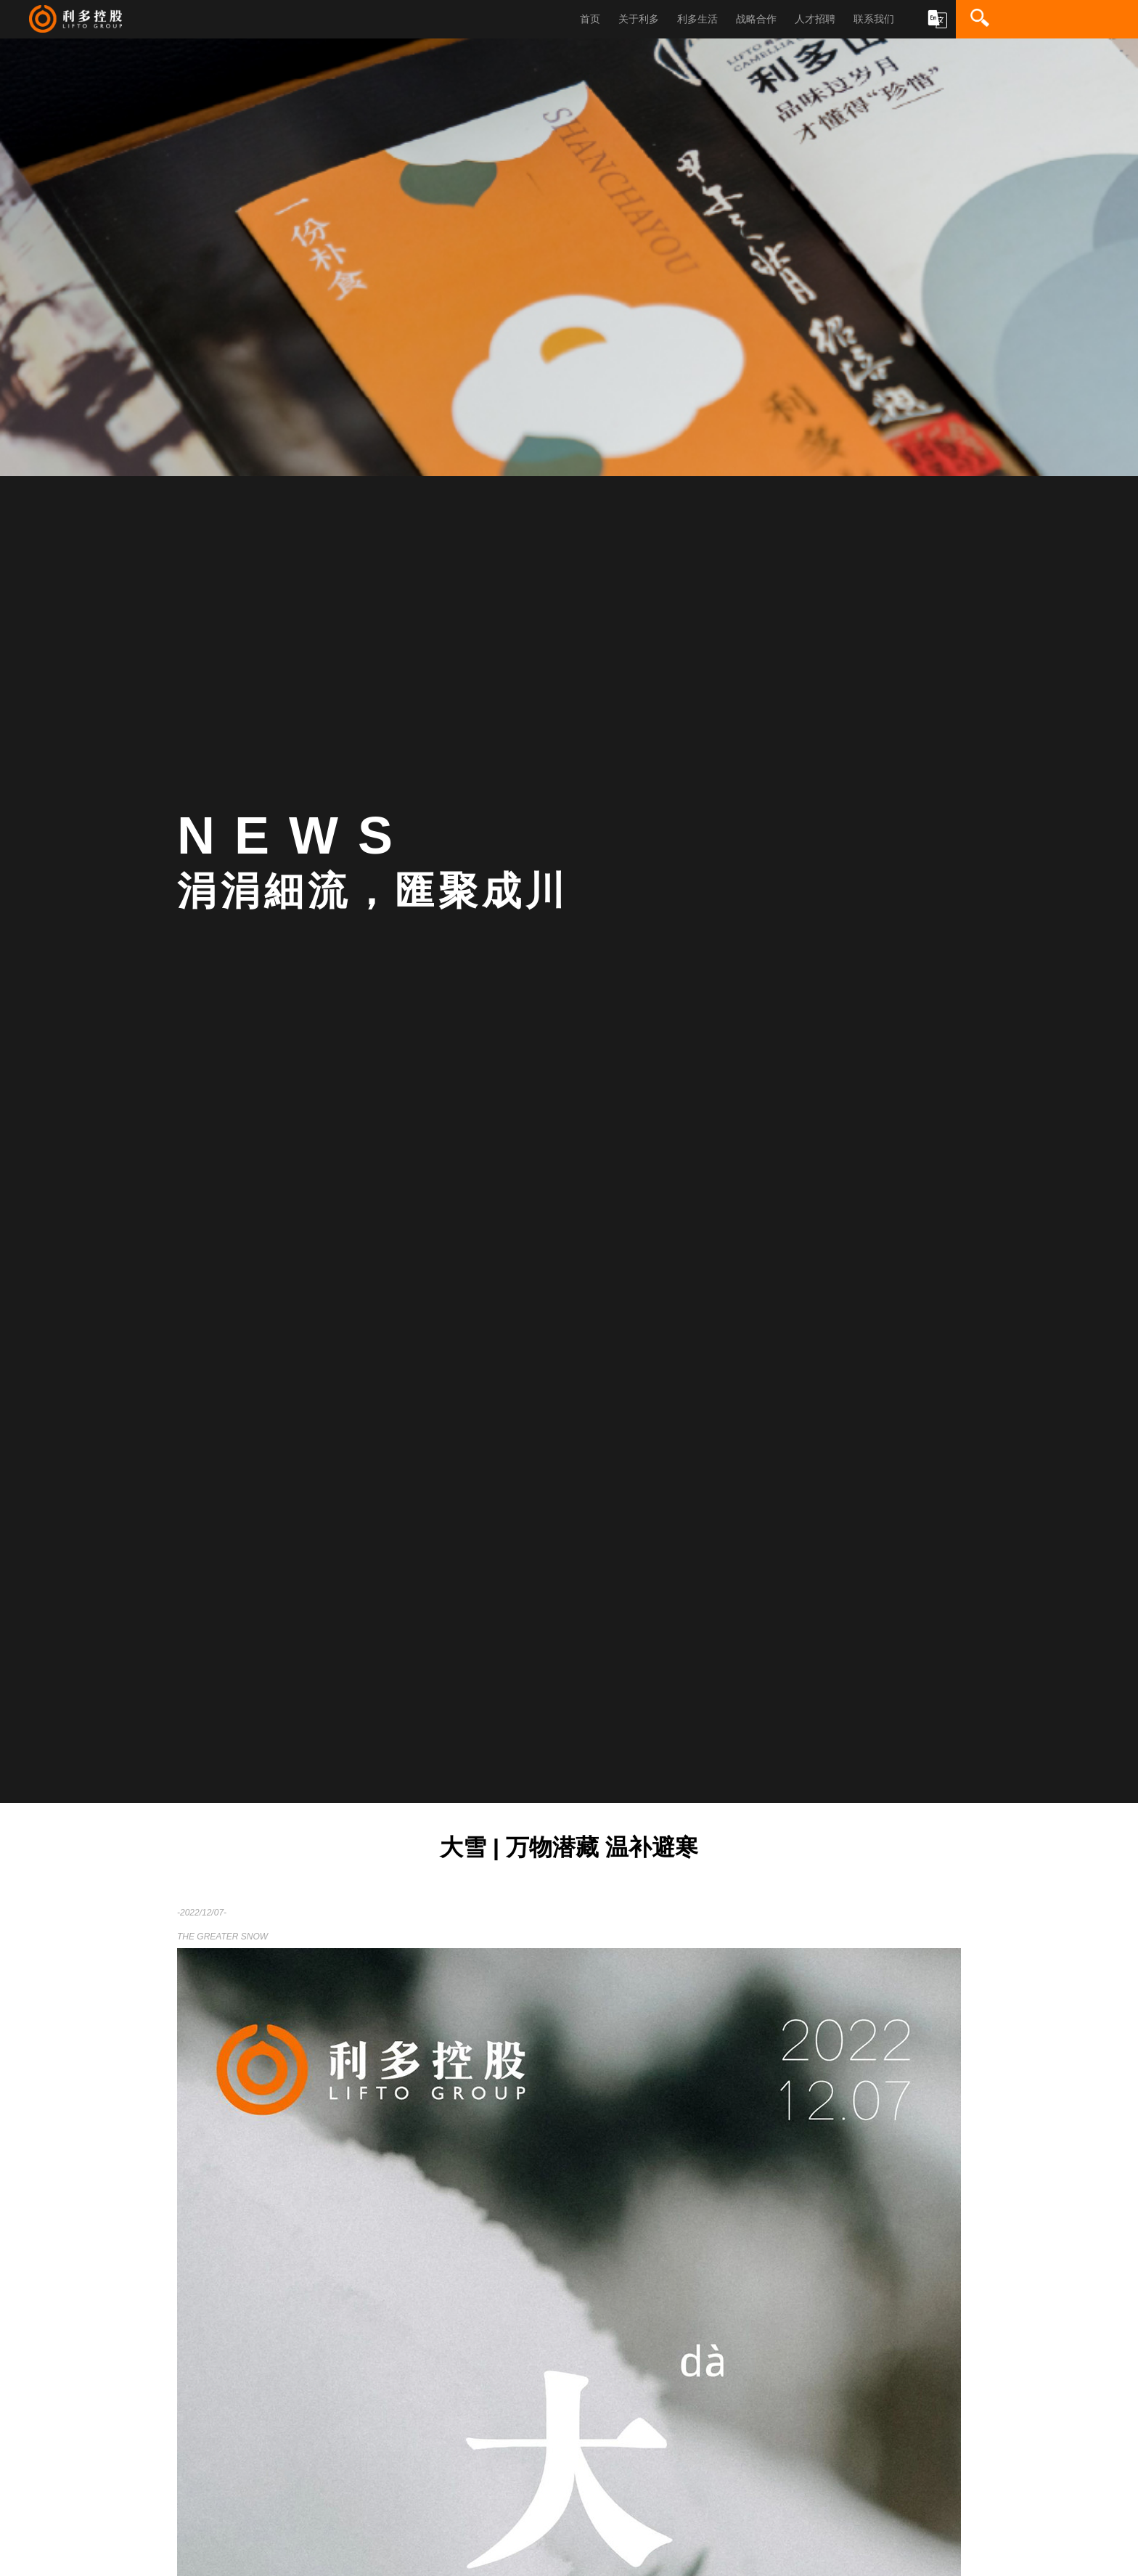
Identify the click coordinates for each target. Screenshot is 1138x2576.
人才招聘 (815, 19)
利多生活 (697, 19)
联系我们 (874, 19)
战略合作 (756, 19)
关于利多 (638, 19)
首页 (590, 19)
